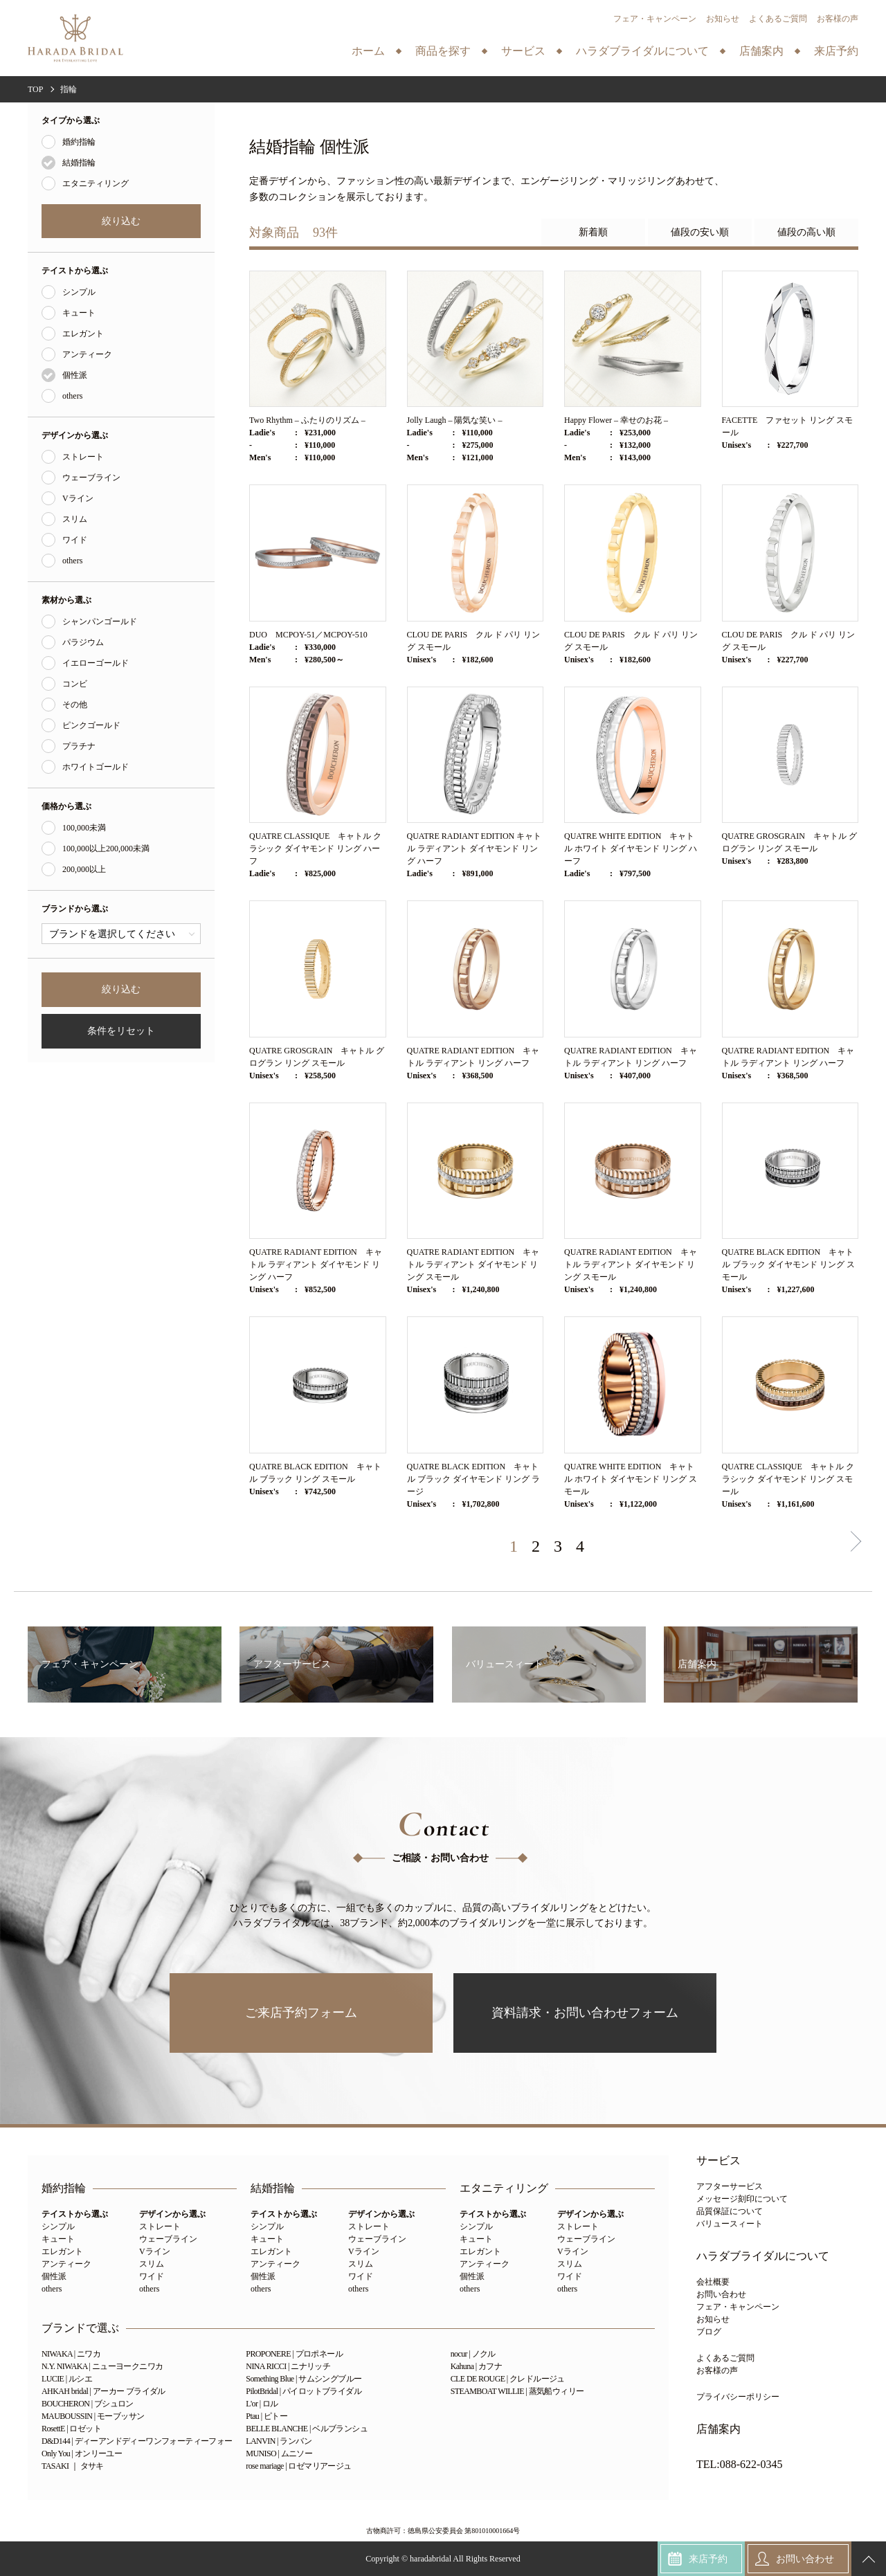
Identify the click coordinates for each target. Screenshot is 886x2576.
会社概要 (713, 2282)
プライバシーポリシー (737, 2397)
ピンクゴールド (91, 725)
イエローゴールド (95, 663)
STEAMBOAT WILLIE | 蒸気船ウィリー (517, 2391)
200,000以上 (84, 869)
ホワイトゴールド (95, 767)
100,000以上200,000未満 (106, 848)
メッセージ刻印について (742, 2199)
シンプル (79, 292)
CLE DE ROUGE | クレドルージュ (508, 2379)
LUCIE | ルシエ (67, 2379)
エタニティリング (95, 183)
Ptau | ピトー (266, 2416)
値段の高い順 (806, 232)
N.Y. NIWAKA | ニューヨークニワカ (102, 2366)
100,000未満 (84, 828)
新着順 (593, 232)
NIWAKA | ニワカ (71, 2354)
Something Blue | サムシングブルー (303, 2379)
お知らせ (722, 19)
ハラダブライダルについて (762, 2256)
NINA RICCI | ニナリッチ (288, 2366)
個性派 (74, 375)
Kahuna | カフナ (477, 2366)
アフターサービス (729, 2186)
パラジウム (83, 642)
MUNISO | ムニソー (279, 2453)
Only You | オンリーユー (82, 2453)
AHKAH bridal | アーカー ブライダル (103, 2391)
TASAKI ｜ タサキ (73, 2466)
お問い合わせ (721, 2294)
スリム (74, 519)
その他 (74, 704)
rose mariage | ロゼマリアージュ (298, 2466)
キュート (79, 313)
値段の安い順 (700, 232)
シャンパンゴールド (99, 621)
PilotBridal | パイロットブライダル (303, 2391)
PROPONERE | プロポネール (294, 2354)
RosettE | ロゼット (71, 2428)
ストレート (83, 457)
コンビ (74, 684)
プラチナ (79, 746)
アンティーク (87, 354)
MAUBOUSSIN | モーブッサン (93, 2416)
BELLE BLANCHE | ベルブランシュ (307, 2428)
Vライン (77, 498)
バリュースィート (729, 2224)
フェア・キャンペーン (654, 19)
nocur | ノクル (473, 2354)
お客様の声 (837, 19)
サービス (718, 2160)
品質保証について (729, 2211)
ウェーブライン (91, 477)
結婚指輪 (79, 162)
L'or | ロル (262, 2404)
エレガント (83, 333)
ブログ (708, 2332)
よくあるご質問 (778, 19)
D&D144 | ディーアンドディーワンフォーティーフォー (137, 2441)
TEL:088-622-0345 (739, 2464)
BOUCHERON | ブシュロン (88, 2404)
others (72, 396)
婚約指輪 (79, 142)
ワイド (74, 540)
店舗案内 (718, 2429)
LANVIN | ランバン (278, 2441)
